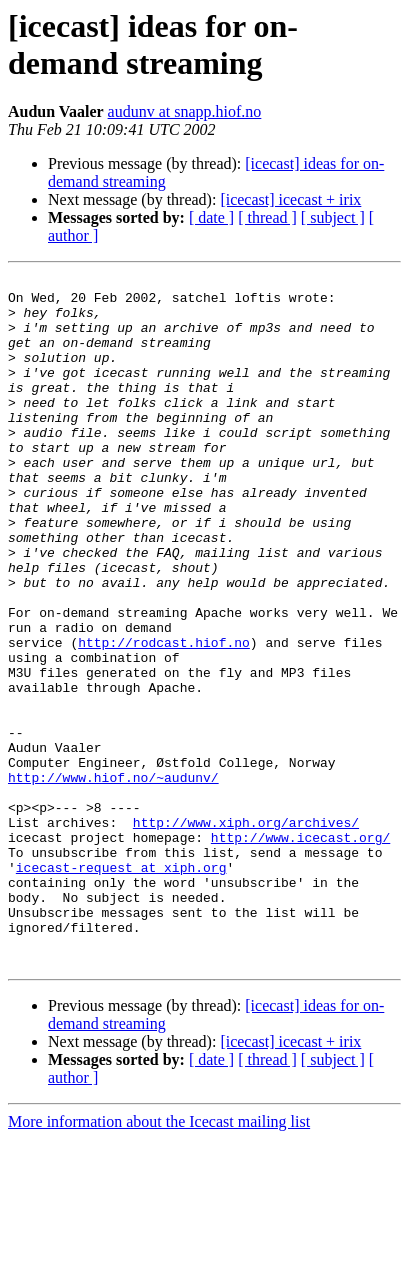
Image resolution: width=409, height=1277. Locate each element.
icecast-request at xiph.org (121, 987)
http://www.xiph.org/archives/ (246, 933)
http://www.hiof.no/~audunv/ (113, 879)
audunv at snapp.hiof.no (185, 111)
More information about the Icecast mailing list (159, 1259)
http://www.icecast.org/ (300, 951)
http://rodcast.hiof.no (164, 717)
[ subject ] (333, 217)
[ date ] (211, 217)
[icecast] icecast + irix (290, 199)
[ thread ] (267, 217)
